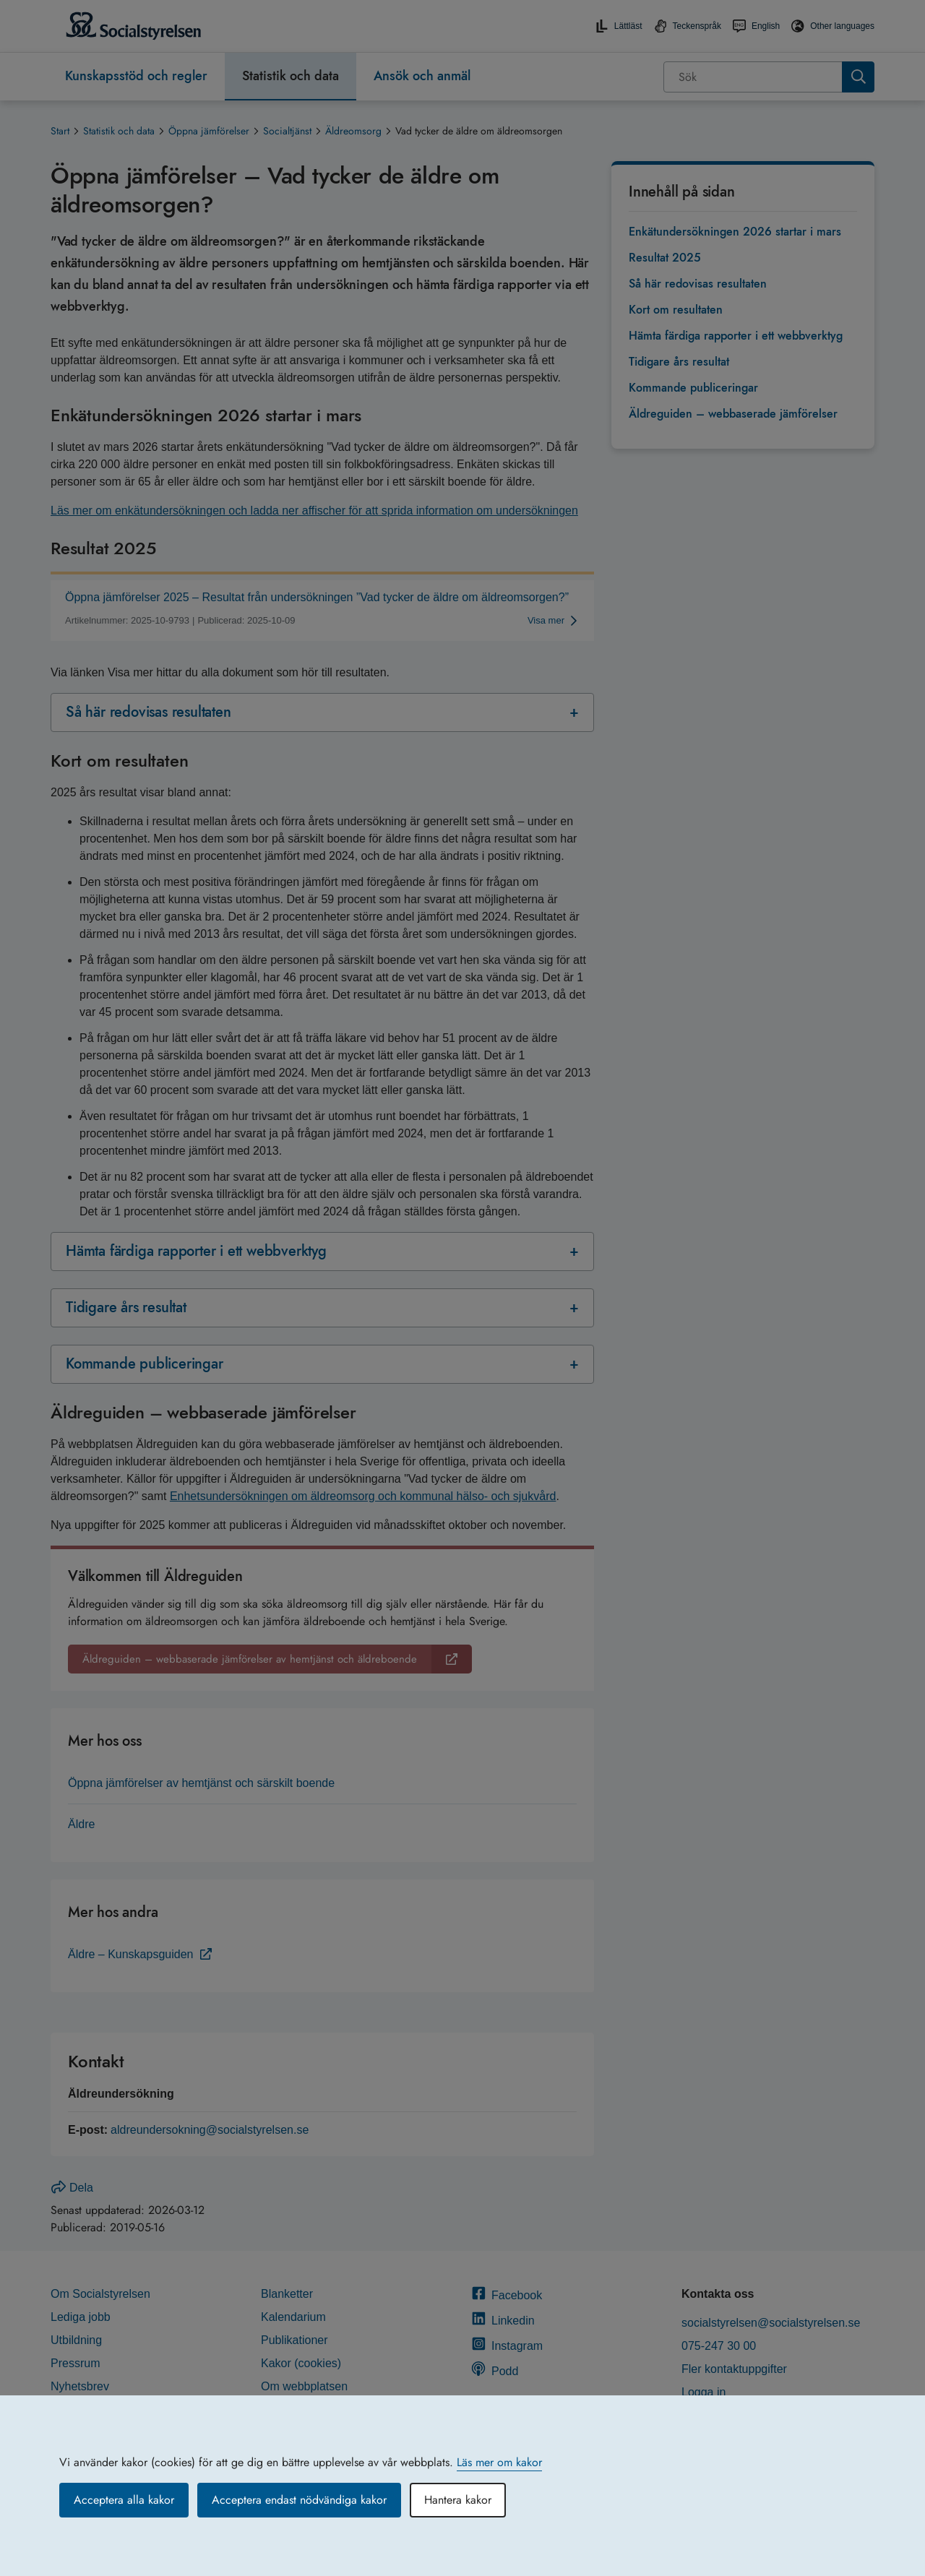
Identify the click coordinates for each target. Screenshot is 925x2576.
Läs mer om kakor (499, 2462)
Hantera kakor (457, 2499)
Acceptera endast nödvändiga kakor (299, 2499)
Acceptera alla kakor (124, 2499)
